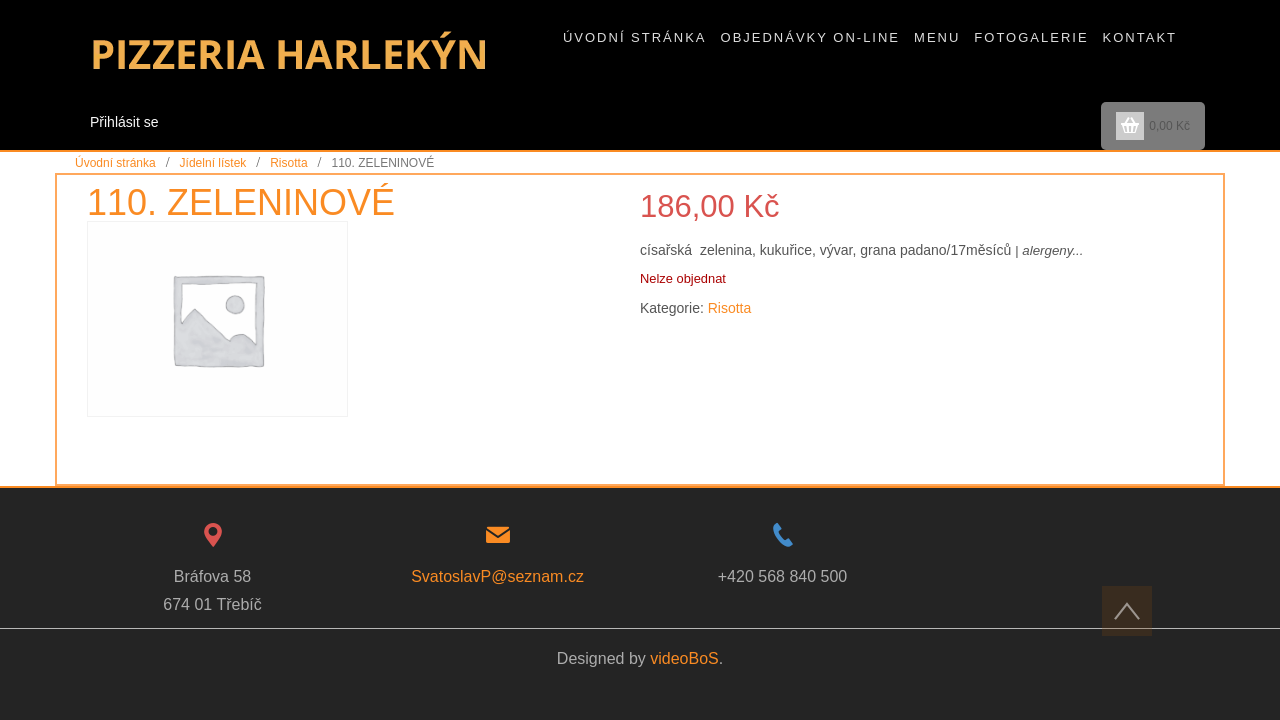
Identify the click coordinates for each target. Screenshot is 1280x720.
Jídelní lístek (213, 163)
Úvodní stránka (115, 163)
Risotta (288, 163)
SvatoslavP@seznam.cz (497, 576)
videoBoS (684, 658)
